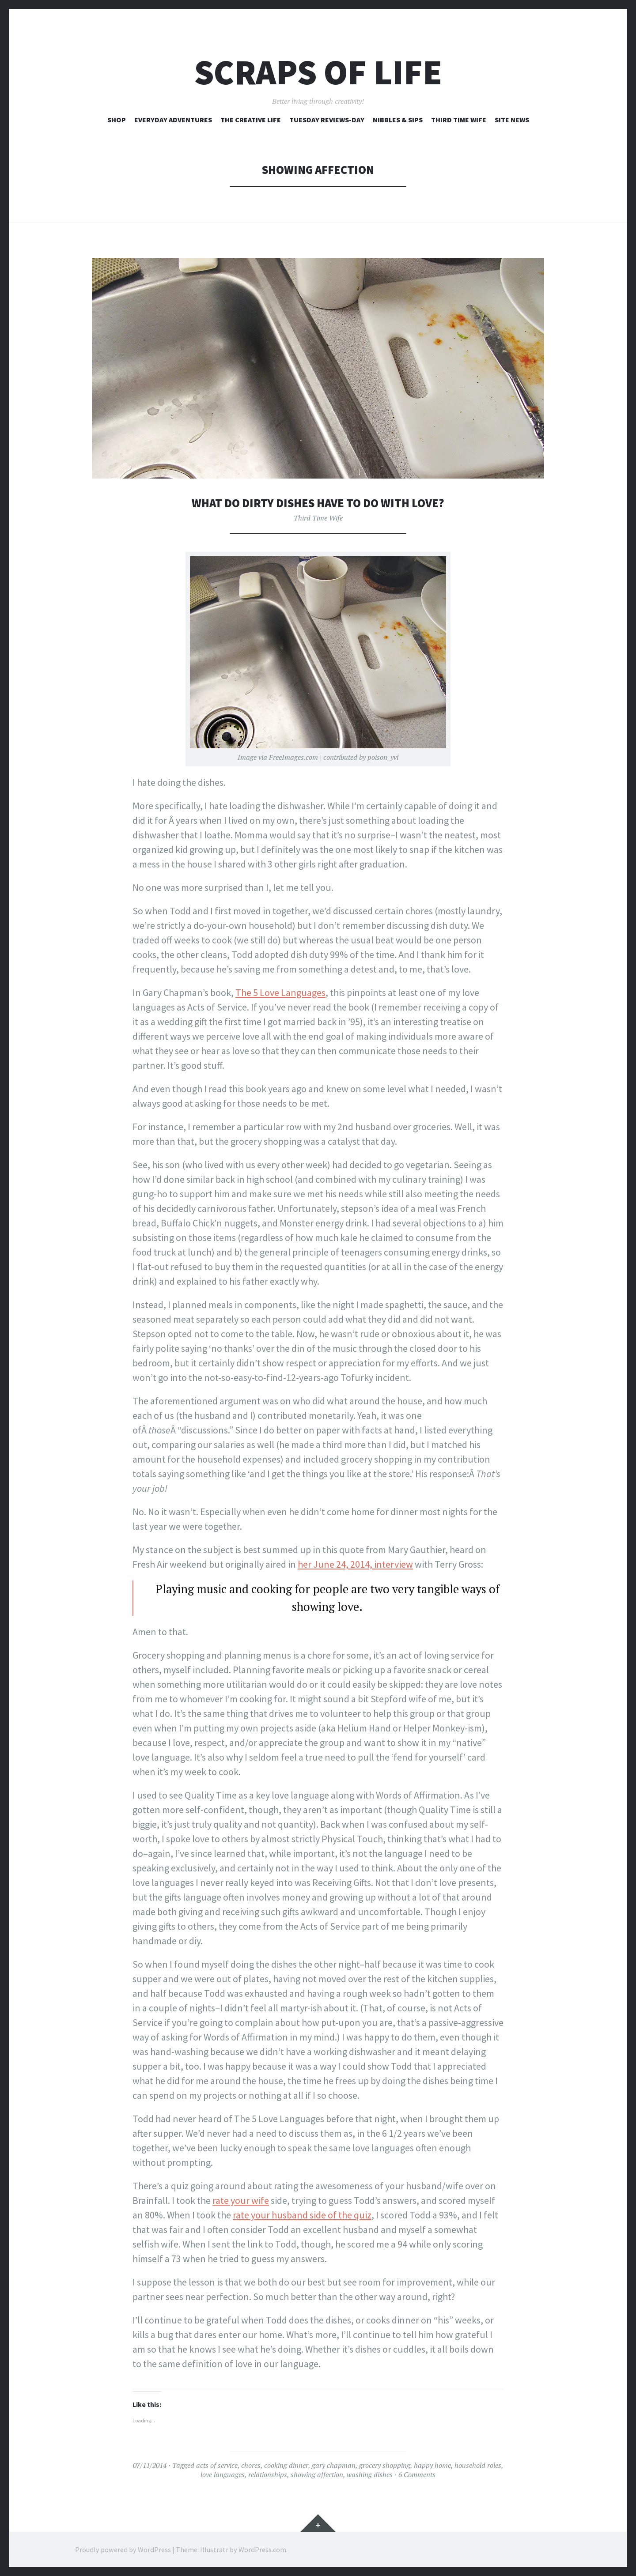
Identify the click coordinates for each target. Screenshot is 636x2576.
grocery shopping (384, 2465)
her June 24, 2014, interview (355, 1564)
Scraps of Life (318, 72)
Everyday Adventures (173, 119)
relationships (267, 2474)
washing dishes (370, 2474)
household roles (477, 2465)
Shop (116, 119)
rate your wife (240, 2200)
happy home (432, 2465)
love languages (223, 2474)
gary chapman (334, 2465)
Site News (512, 119)
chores (251, 2465)
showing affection (317, 2474)
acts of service (217, 2465)
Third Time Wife (458, 119)
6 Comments (416, 2474)
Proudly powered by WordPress (123, 2549)
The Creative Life (250, 119)
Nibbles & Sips (398, 119)
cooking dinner (286, 2465)
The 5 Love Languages (280, 992)
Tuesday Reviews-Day (326, 119)
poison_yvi (382, 757)
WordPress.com (262, 2549)
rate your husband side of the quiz (302, 2215)
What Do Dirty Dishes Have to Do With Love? (318, 503)
